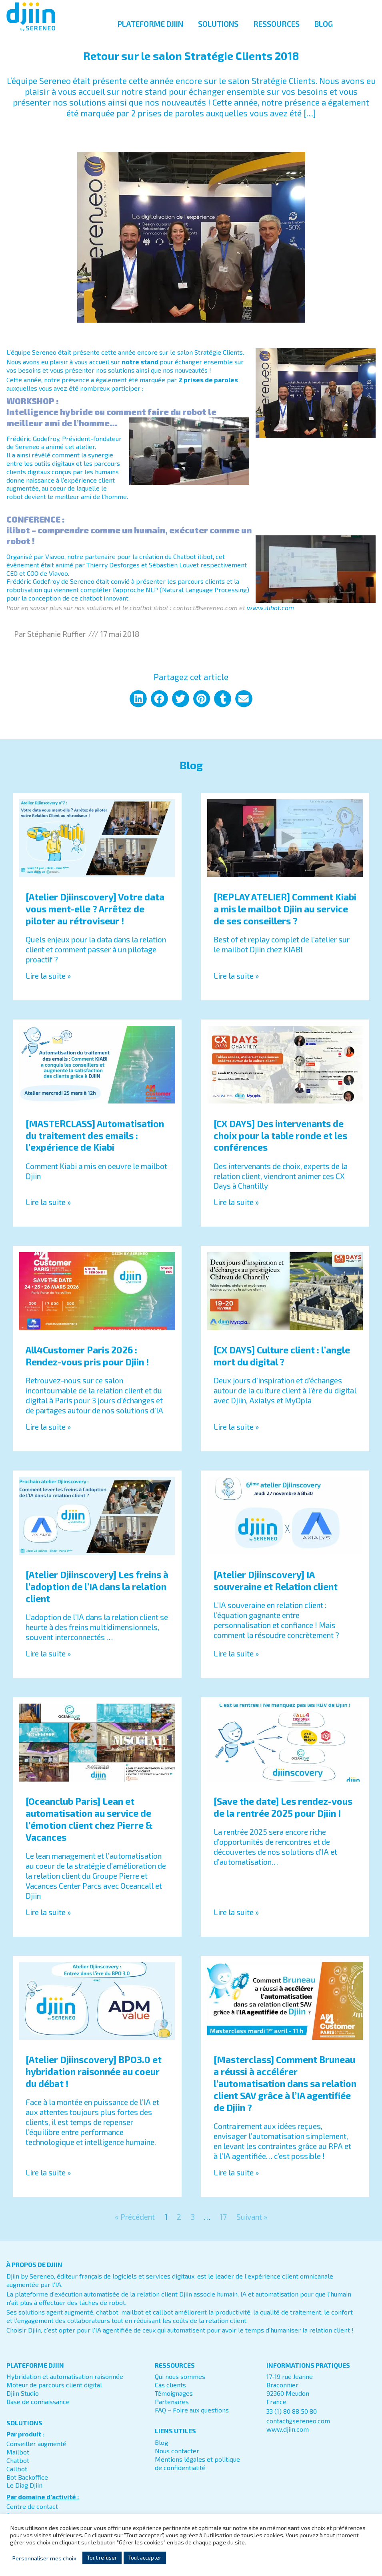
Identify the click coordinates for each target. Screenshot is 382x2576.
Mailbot (17, 2460)
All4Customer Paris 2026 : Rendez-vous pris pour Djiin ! (87, 1364)
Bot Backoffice (27, 2486)
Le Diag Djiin (24, 2494)
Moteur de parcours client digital (54, 2393)
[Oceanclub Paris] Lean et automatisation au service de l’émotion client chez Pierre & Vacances (89, 1828)
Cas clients (170, 2393)
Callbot (16, 2477)
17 (223, 2226)
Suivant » (251, 2226)
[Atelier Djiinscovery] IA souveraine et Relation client (276, 1589)
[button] (138, 707)
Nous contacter (177, 2459)
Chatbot (17, 2469)
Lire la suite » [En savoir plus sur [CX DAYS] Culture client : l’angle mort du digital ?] (236, 1435)
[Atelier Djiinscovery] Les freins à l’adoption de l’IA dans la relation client (97, 1595)
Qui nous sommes (180, 2385)
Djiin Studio (22, 2402)
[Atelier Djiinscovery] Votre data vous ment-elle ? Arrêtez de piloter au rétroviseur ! (95, 917)
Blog (161, 2451)
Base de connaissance (38, 2410)
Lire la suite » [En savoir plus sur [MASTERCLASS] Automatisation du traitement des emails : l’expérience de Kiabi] (48, 1211)
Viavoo (54, 565)
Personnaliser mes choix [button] (44, 2558)
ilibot (205, 565)
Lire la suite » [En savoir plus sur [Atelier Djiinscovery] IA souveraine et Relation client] (236, 1662)
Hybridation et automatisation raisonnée (64, 2385)
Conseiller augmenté (36, 2452)
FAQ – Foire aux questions (192, 2418)
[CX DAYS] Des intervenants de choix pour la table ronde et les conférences (280, 1144)
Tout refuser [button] (102, 2557)
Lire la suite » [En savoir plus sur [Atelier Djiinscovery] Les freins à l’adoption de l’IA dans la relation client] (48, 1662)
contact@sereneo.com (298, 2429)
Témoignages (174, 2402)
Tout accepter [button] (144, 2557)
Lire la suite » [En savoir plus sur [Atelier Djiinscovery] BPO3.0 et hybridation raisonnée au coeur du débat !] (48, 2181)
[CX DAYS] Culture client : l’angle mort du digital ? (282, 1364)
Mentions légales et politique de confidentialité (197, 2472)
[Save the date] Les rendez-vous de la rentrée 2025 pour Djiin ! (283, 1816)
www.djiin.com (287, 2438)
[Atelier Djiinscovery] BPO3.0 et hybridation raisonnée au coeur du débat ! (94, 2080)
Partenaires (172, 2410)
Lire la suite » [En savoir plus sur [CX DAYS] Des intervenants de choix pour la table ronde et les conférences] (236, 1211)
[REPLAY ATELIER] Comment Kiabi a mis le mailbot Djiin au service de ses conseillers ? (285, 917)
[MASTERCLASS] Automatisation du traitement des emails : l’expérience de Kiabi (95, 1144)
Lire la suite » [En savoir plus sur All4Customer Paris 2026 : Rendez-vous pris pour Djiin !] (48, 1435)
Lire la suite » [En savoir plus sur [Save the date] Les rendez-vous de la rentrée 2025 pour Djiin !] (236, 1921)
